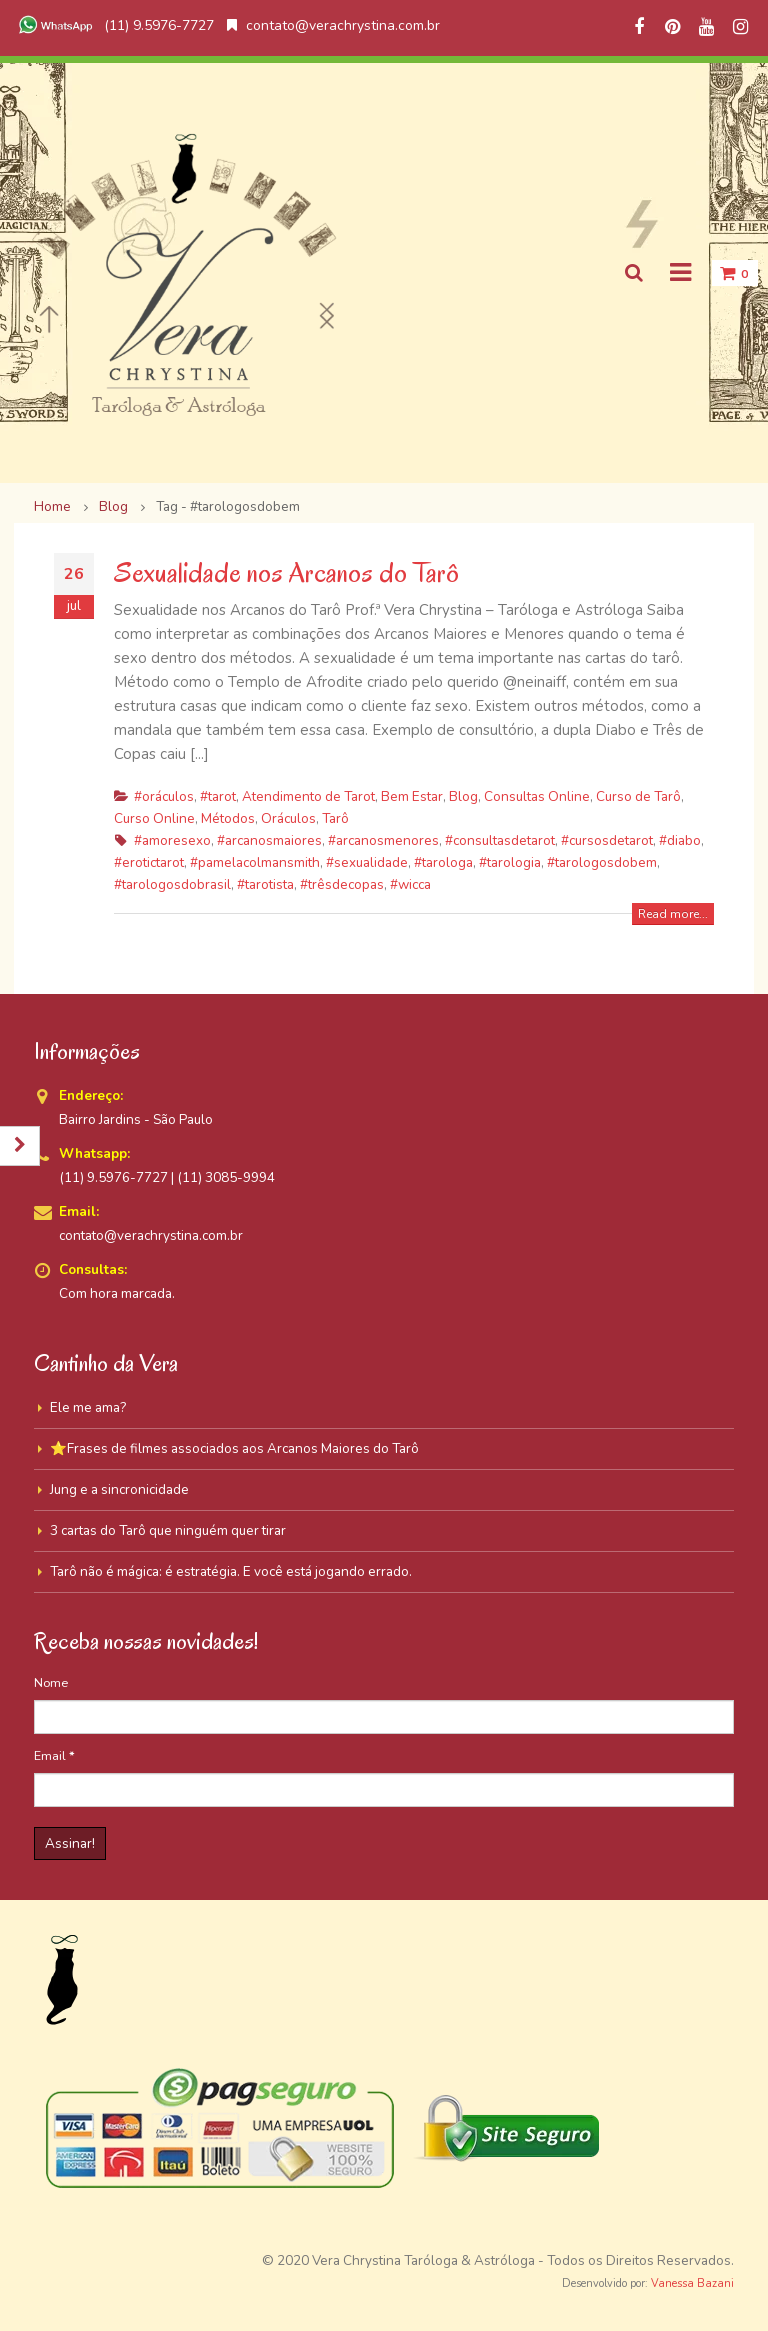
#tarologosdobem (602, 862)
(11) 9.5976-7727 (114, 25)
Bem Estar (412, 796)
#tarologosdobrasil (172, 884)
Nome (51, 1682)
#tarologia (510, 862)
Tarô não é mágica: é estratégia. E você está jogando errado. (231, 1571)
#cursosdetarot (607, 840)
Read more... (673, 914)
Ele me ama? (88, 1407)
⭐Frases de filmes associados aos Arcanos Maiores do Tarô (234, 1448)
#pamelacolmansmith (255, 862)
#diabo (680, 840)
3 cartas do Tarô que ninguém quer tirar (168, 1530)
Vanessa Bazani (692, 2283)
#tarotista (265, 884)
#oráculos (164, 796)
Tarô (335, 818)
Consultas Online (537, 796)
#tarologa (443, 862)
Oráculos (288, 818)
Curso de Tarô (638, 796)
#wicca (410, 884)
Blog (463, 796)
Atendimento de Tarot (308, 796)
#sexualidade (367, 862)
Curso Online (154, 818)
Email (54, 1755)
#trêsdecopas (342, 884)
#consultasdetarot (500, 840)
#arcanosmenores (383, 840)
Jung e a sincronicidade (119, 1489)
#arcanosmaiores (269, 840)
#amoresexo (172, 840)
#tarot (218, 796)
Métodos (228, 818)
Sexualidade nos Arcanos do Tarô (286, 572)
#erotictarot (149, 862)
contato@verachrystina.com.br (333, 25)
